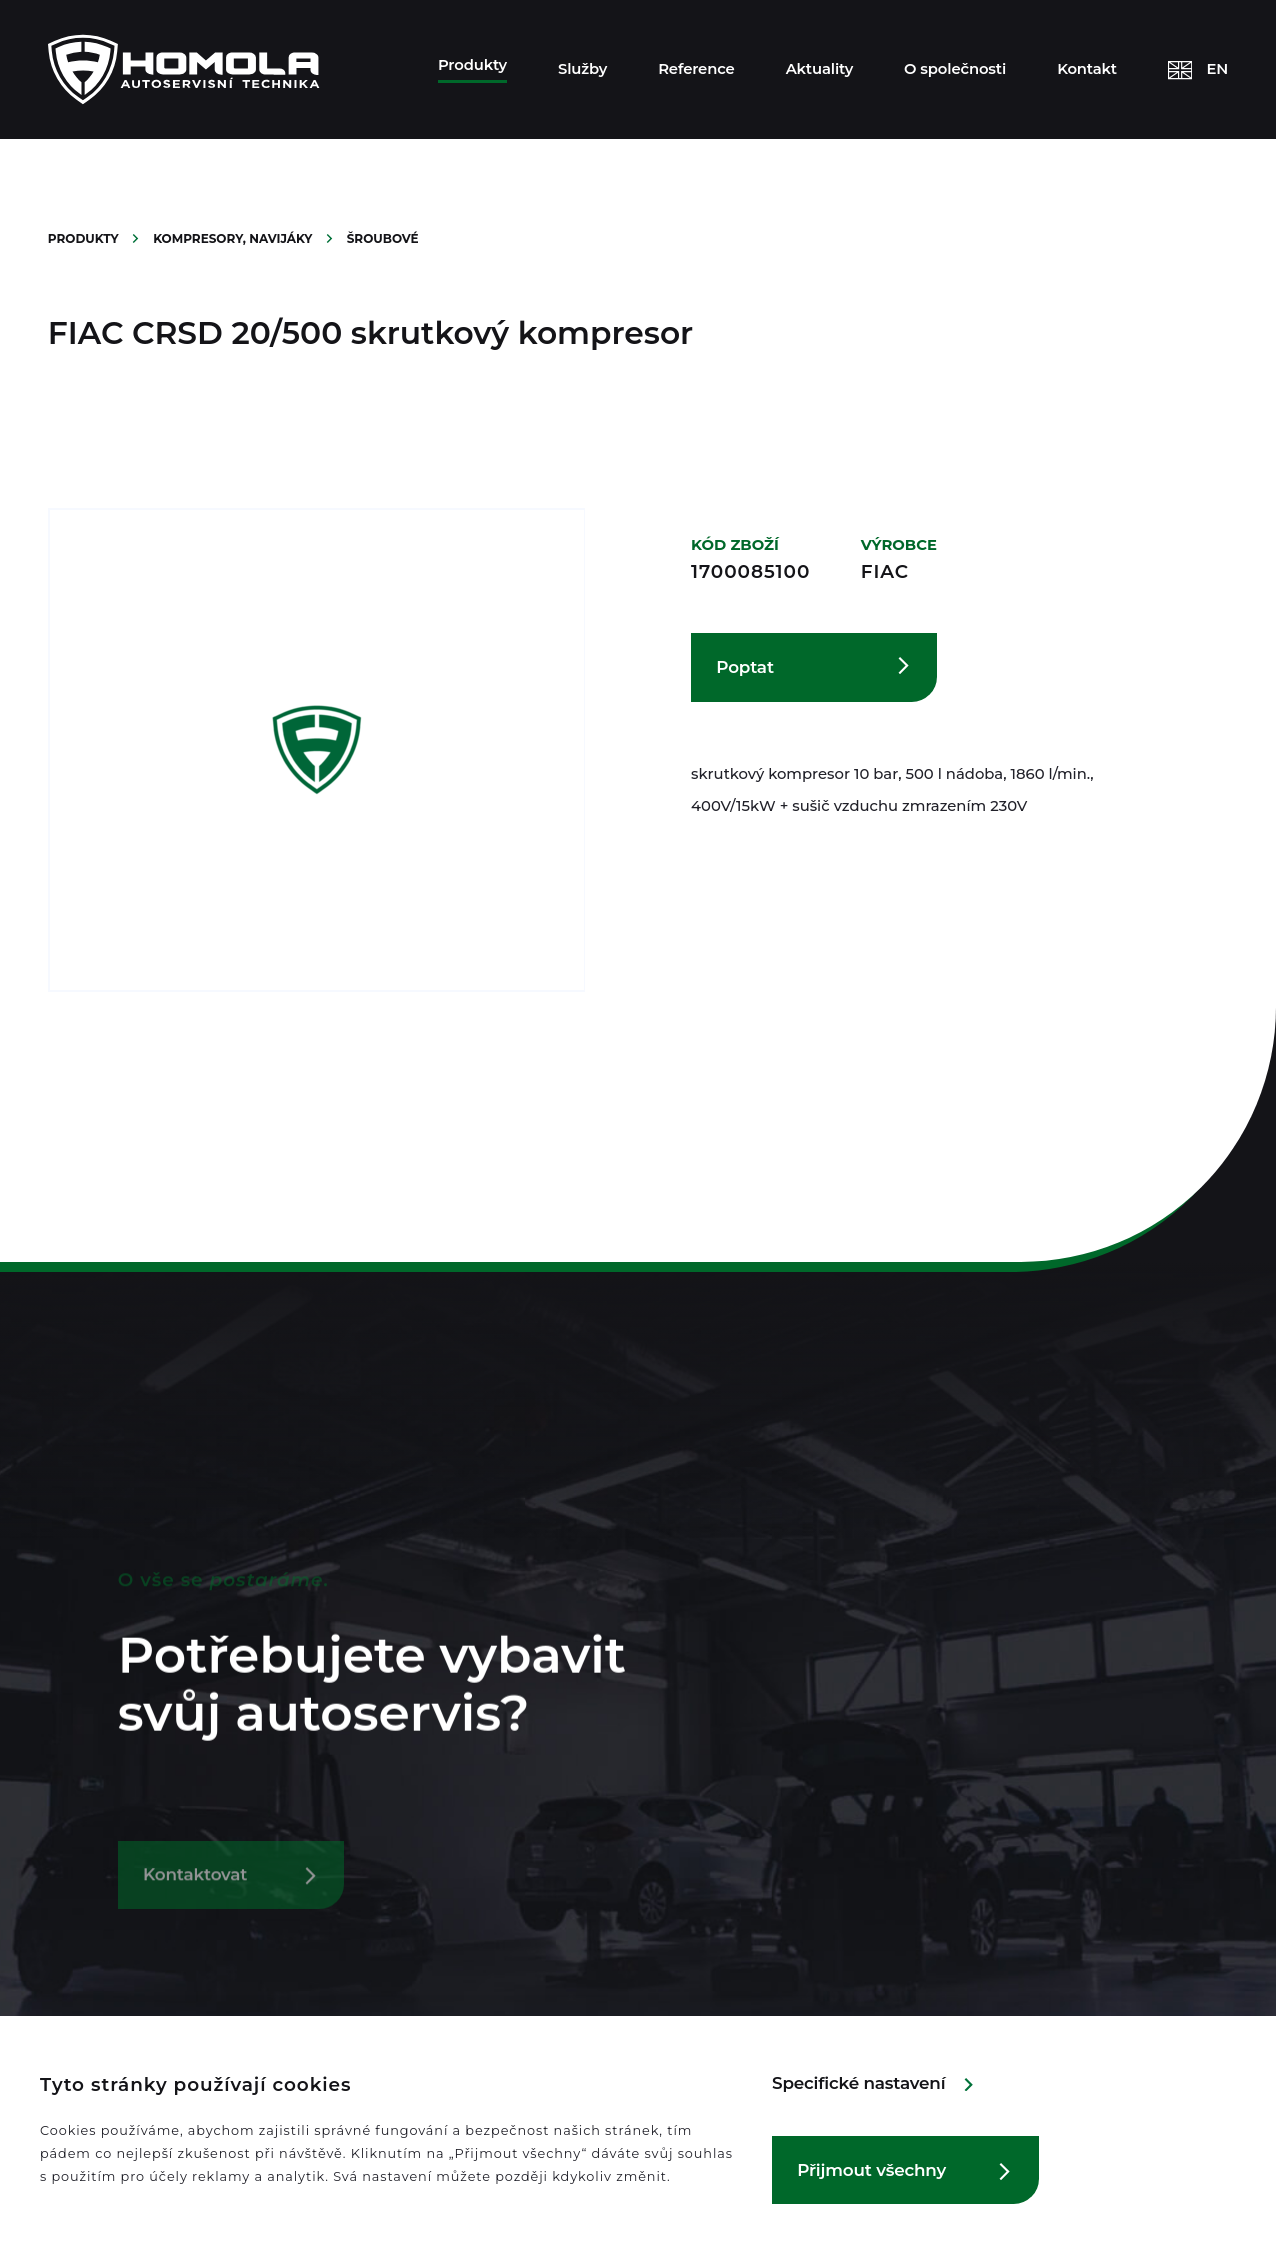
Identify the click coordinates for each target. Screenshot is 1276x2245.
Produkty (472, 65)
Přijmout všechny (871, 2170)
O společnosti (955, 69)
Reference (696, 69)
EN (1218, 69)
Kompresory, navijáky (234, 238)
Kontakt (1087, 69)
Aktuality (819, 69)
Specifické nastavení (858, 2083)
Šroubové (383, 238)
